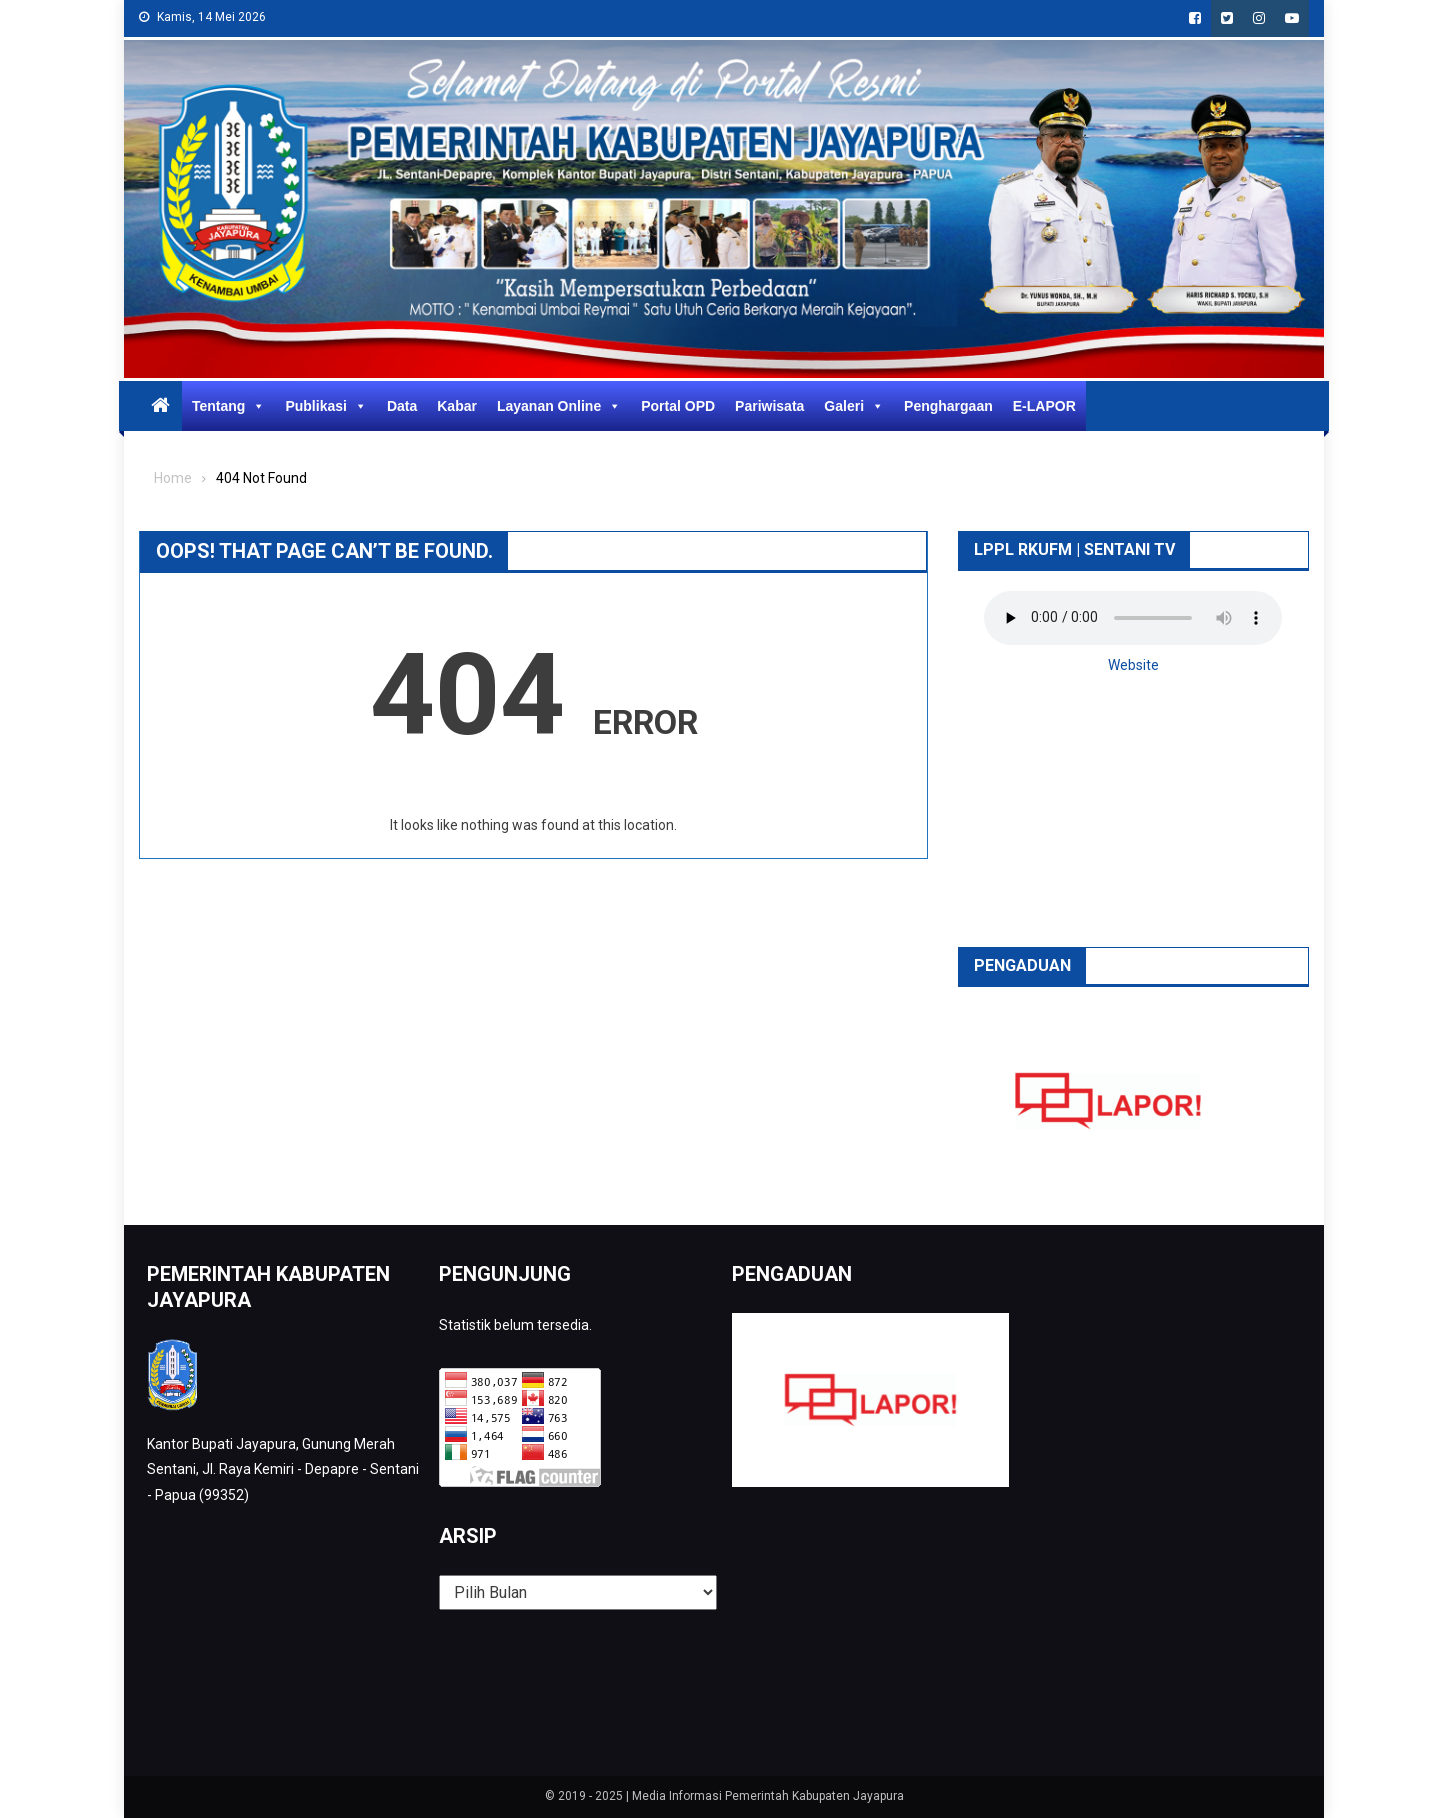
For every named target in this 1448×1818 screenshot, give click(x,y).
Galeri (854, 406)
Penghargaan (948, 406)
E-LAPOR (1044, 406)
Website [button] (1133, 665)
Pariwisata (769, 406)
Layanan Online (559, 406)
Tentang (228, 406)
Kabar (457, 406)
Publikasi (325, 406)
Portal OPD (678, 406)
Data (402, 406)
